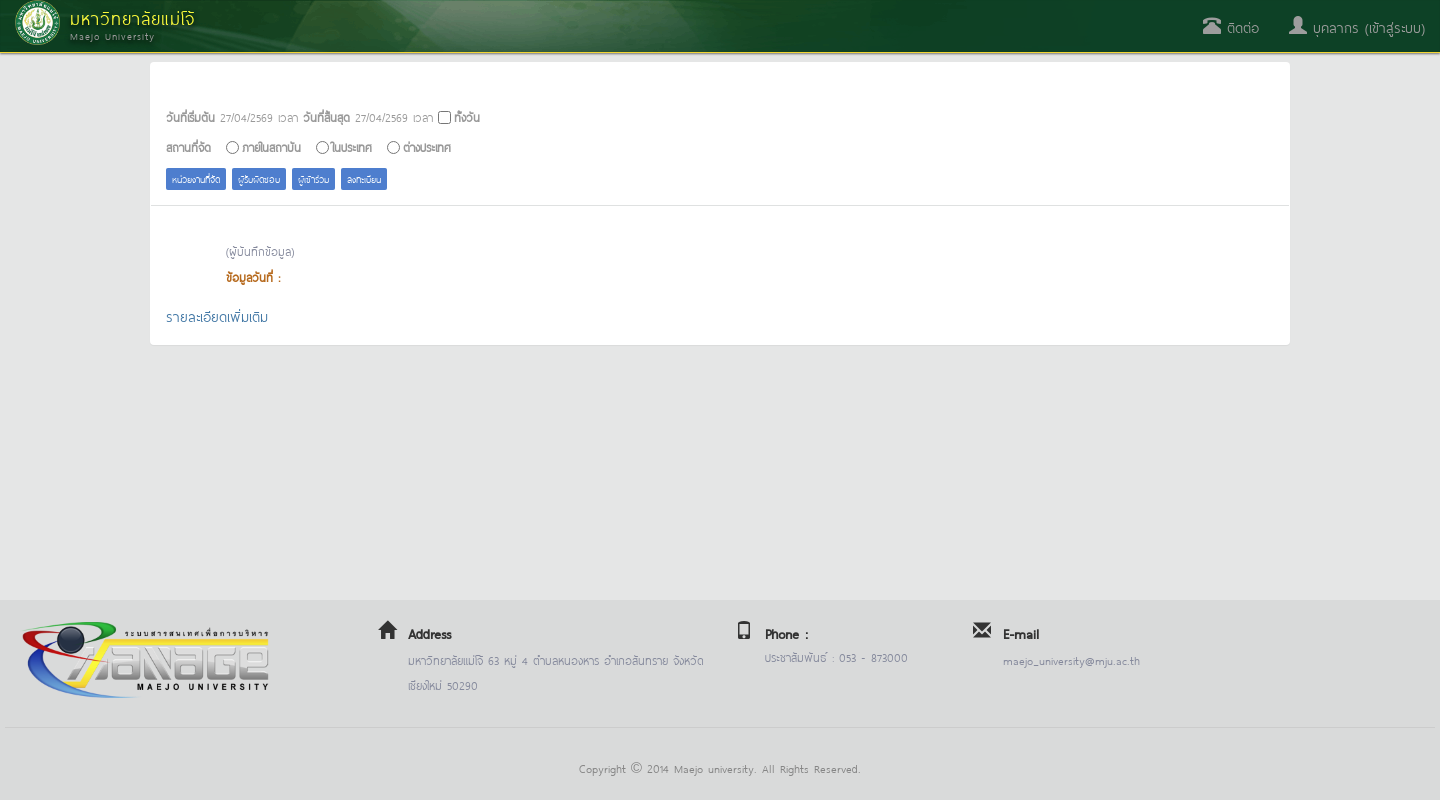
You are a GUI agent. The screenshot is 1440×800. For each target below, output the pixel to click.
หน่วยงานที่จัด (196, 178)
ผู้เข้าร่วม (313, 178)
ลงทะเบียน (364, 178)
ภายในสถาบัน (271, 146)
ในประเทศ (352, 146)
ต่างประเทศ (427, 146)
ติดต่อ (1231, 26)
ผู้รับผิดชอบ (259, 178)
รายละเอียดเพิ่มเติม (217, 315)
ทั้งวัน (467, 116)
